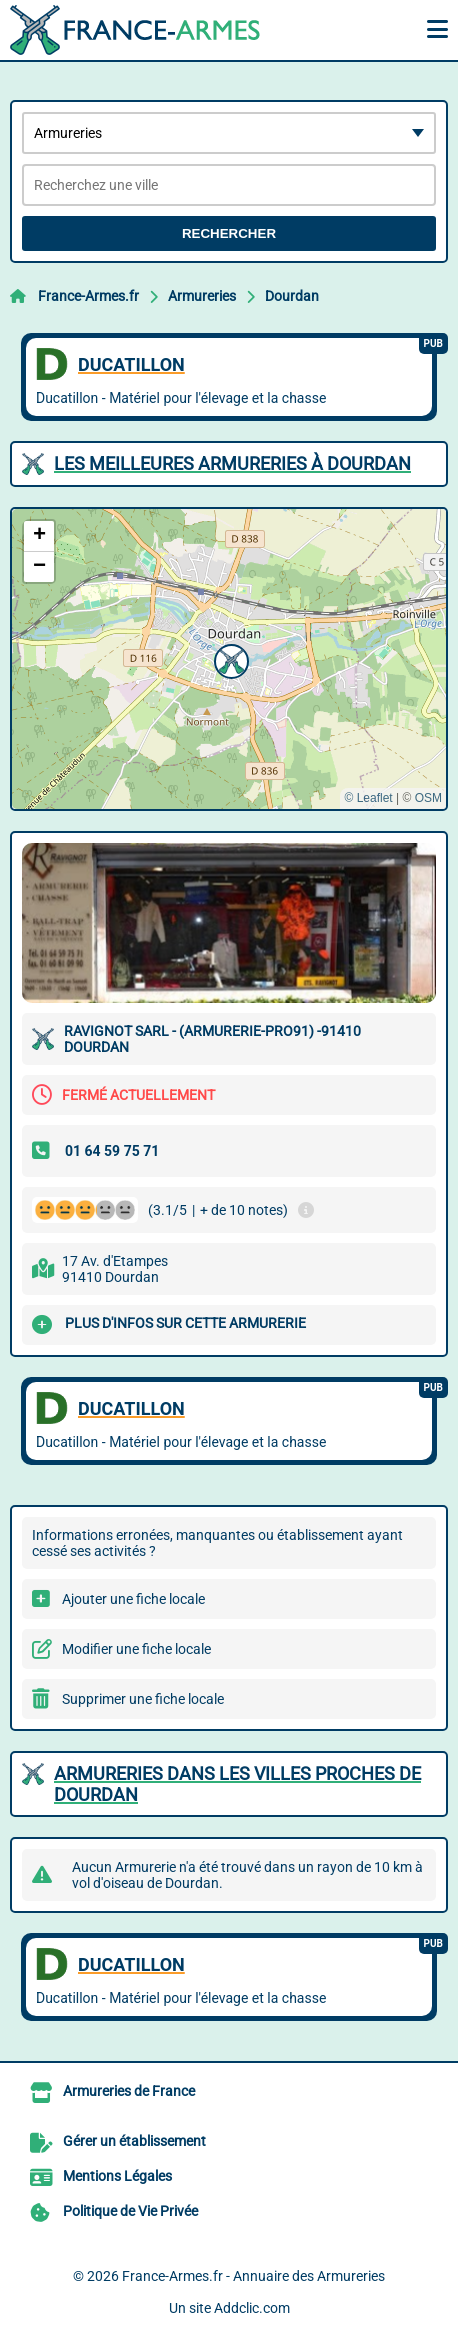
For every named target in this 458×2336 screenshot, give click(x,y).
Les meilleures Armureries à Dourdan (232, 463)
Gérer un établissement (134, 2141)
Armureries (202, 296)
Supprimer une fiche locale (143, 1699)
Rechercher (229, 233)
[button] (229, 659)
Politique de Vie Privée (130, 2211)
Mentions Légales (117, 2176)
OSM (428, 798)
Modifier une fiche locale (136, 1649)
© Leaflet (368, 798)
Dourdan (292, 296)
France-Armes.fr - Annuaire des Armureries (253, 2276)
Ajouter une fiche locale (133, 1599)
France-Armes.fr (88, 296)
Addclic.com (252, 2308)
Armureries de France (129, 2091)
